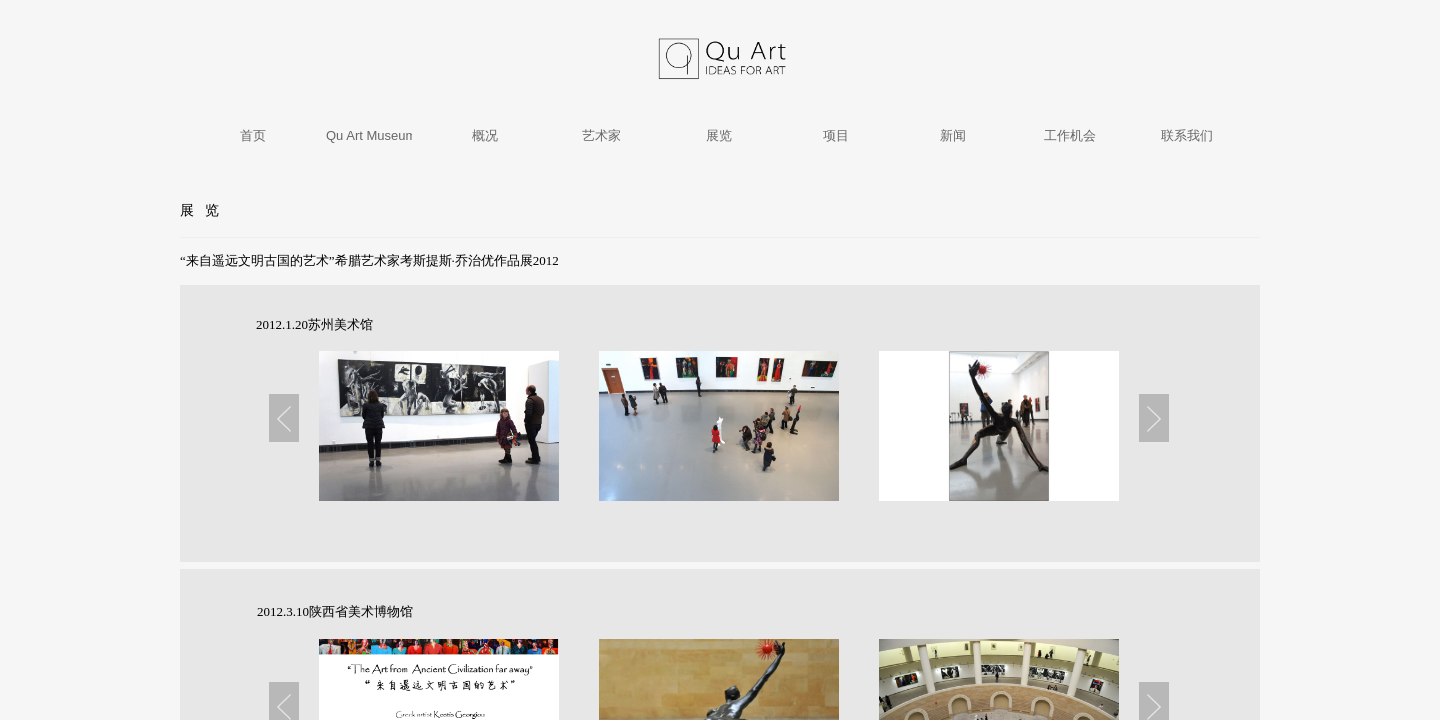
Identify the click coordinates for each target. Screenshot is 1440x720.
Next (1154, 418)
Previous (284, 418)
